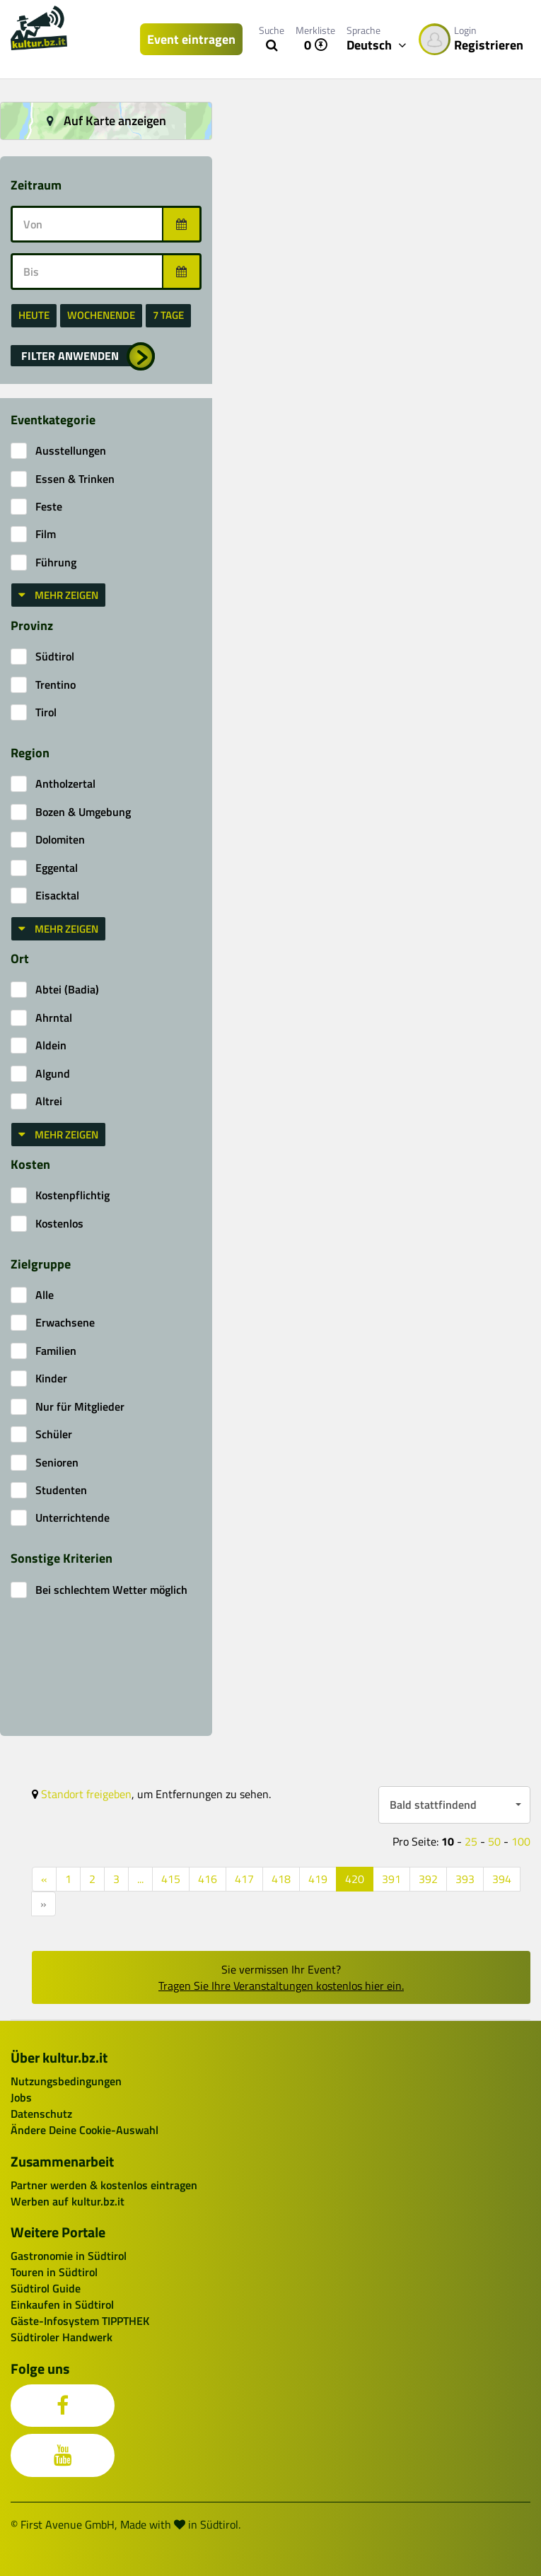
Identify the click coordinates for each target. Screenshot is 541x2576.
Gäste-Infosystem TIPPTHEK (80, 2320)
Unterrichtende (72, 1518)
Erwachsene (65, 1323)
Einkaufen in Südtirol (62, 2304)
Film (45, 534)
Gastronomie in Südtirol (69, 2255)
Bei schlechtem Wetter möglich (111, 1590)
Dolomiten (60, 840)
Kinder (51, 1378)
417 (244, 1878)
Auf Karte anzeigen (106, 120)
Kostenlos (59, 1224)
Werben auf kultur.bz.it (67, 2201)
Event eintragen (191, 39)
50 (494, 1841)
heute (34, 315)
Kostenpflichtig (72, 1195)
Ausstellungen (70, 451)
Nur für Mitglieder (79, 1407)
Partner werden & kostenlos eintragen (104, 2184)
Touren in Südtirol (54, 2271)
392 (428, 1878)
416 (207, 1878)
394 (501, 1878)
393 (465, 1878)
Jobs (21, 2097)
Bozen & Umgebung (83, 812)
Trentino (55, 685)
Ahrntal (53, 1018)
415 (170, 1878)
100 (520, 1841)
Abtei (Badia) (67, 989)
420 (354, 1878)
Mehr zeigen (58, 595)
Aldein (50, 1045)
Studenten (61, 1490)
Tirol (46, 712)
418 (281, 1878)
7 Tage (168, 315)
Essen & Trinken (75, 479)
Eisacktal (57, 895)
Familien (55, 1351)
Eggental (56, 868)
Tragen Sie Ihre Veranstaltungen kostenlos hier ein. (281, 1985)
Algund (52, 1074)
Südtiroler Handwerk (61, 2337)
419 (317, 1878)
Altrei (48, 1101)
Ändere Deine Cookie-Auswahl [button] (84, 2129)
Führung (55, 562)
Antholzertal (65, 784)
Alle (44, 1295)
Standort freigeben (86, 1793)
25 (471, 1841)
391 (391, 1878)
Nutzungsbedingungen (66, 2081)
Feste (48, 507)
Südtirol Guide (46, 2288)
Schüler (53, 1434)
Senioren (56, 1463)
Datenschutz (41, 2113)
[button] (83, 355)
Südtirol (54, 656)
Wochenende (101, 315)
